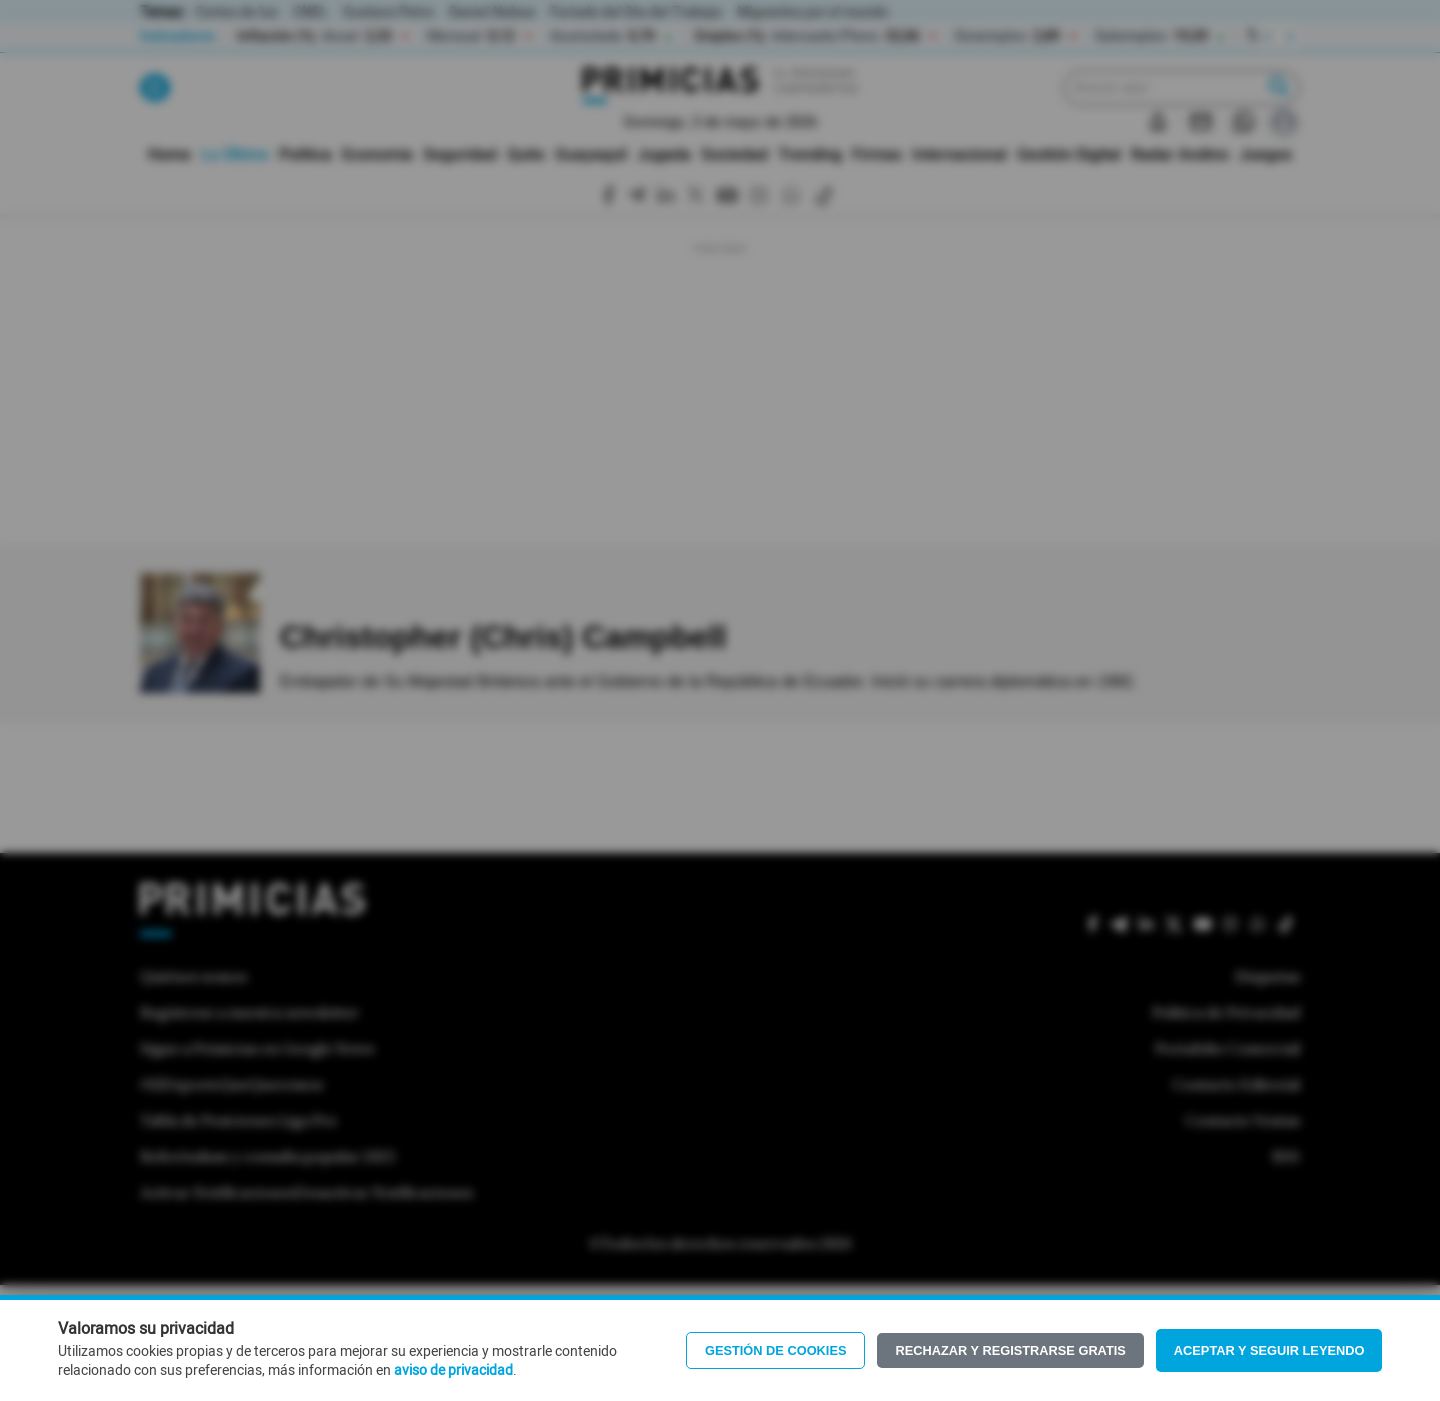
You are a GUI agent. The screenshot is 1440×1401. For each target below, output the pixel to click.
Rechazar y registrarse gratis (1010, 1350)
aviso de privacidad (453, 1371)
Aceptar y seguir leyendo (1269, 1350)
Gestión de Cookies (776, 1350)
